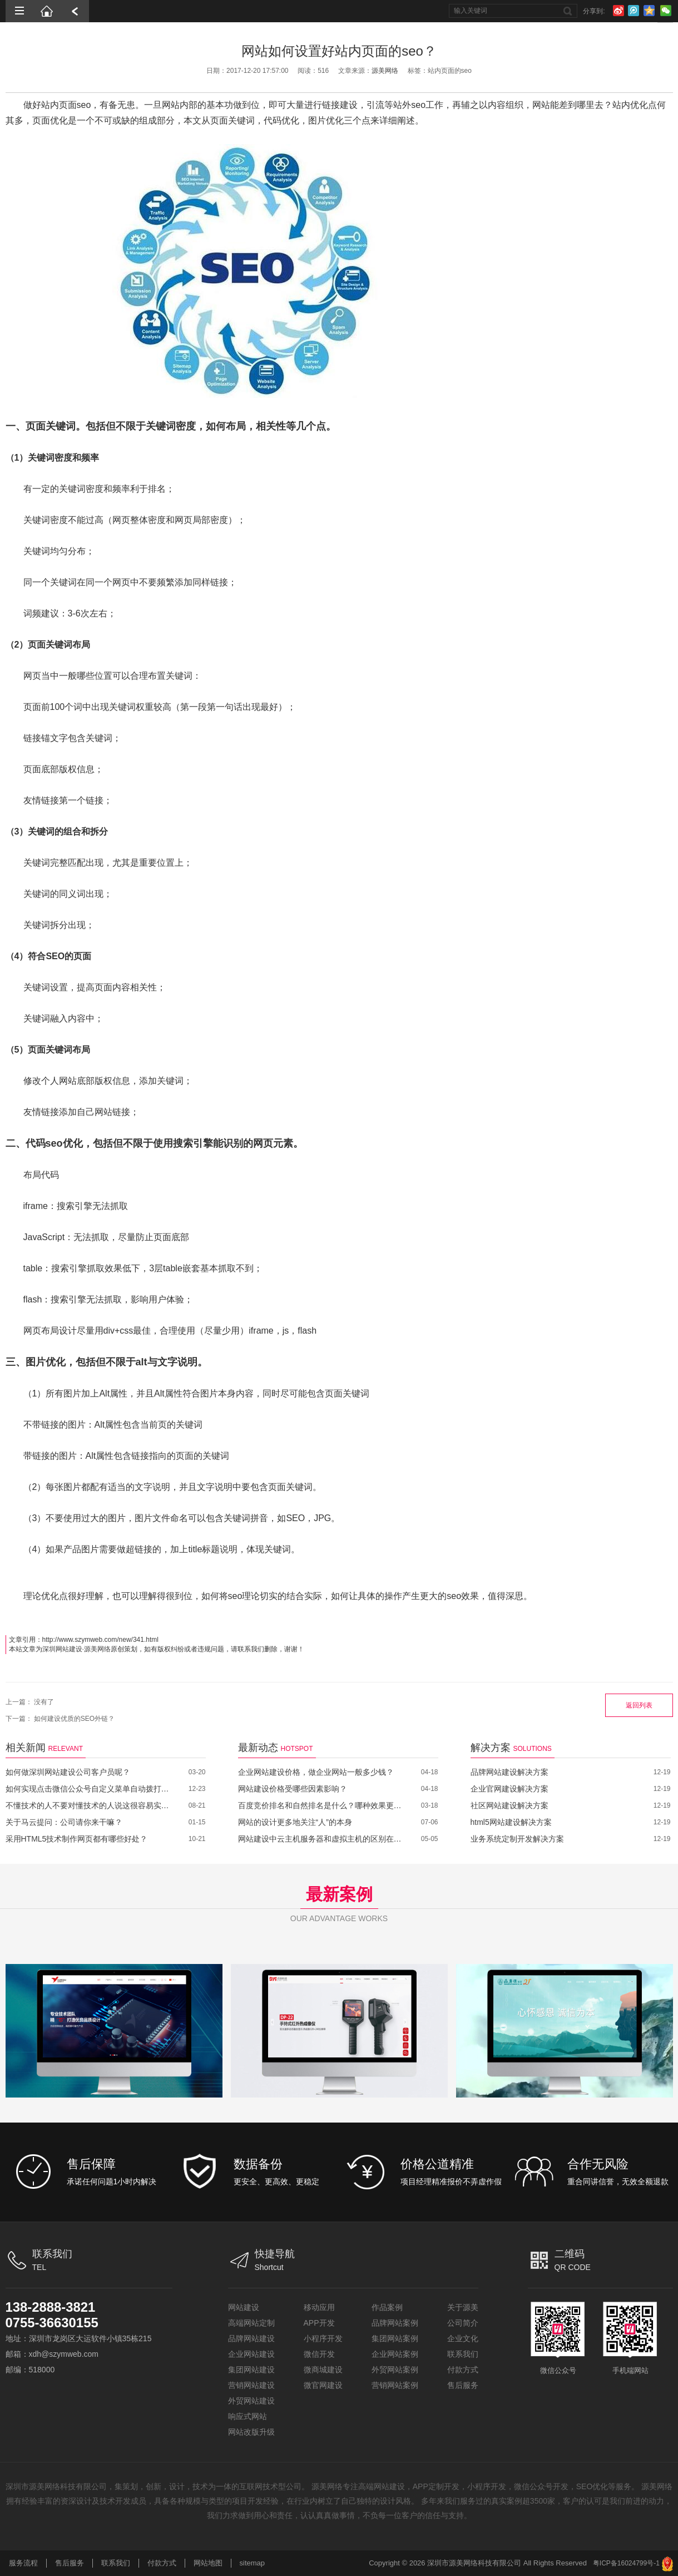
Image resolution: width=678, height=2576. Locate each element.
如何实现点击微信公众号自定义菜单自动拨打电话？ (89, 1788)
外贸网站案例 (395, 2369)
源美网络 (385, 71)
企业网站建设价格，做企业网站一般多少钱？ (316, 1772)
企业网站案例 (395, 2354)
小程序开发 (323, 2338)
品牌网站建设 (251, 2338)
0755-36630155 (52, 2322)
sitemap (252, 2563)
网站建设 (243, 2307)
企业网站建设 (251, 2354)
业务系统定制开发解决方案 (517, 1838)
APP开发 (319, 2322)
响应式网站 (247, 2416)
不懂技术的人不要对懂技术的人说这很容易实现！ (89, 1805)
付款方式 (462, 2369)
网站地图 (208, 2563)
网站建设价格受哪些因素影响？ (292, 1788)
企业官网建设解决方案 (509, 1788)
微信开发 (319, 2354)
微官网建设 (323, 2385)
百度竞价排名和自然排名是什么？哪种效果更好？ (321, 1805)
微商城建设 (323, 2369)
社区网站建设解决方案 (509, 1805)
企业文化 (462, 2338)
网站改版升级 (251, 2431)
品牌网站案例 (395, 2322)
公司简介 (462, 2322)
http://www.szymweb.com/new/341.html (100, 1640)
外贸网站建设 (251, 2400)
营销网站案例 (395, 2385)
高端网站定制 (251, 2322)
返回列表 (639, 1705)
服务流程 (23, 2563)
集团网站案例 (395, 2338)
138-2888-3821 (51, 2307)
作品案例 (387, 2307)
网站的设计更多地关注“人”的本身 (295, 1822)
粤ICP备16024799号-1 (626, 2563)
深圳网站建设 (62, 1649)
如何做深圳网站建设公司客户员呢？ (68, 1772)
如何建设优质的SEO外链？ (74, 1719)
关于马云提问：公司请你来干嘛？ (64, 1822)
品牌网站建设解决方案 (509, 1772)
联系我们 (462, 2354)
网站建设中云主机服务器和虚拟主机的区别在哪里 (321, 1838)
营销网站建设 (251, 2385)
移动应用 (319, 2307)
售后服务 (462, 2385)
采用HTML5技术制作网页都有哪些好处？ (77, 1838)
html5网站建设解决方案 (511, 1822)
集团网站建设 (251, 2369)
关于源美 (462, 2307)
